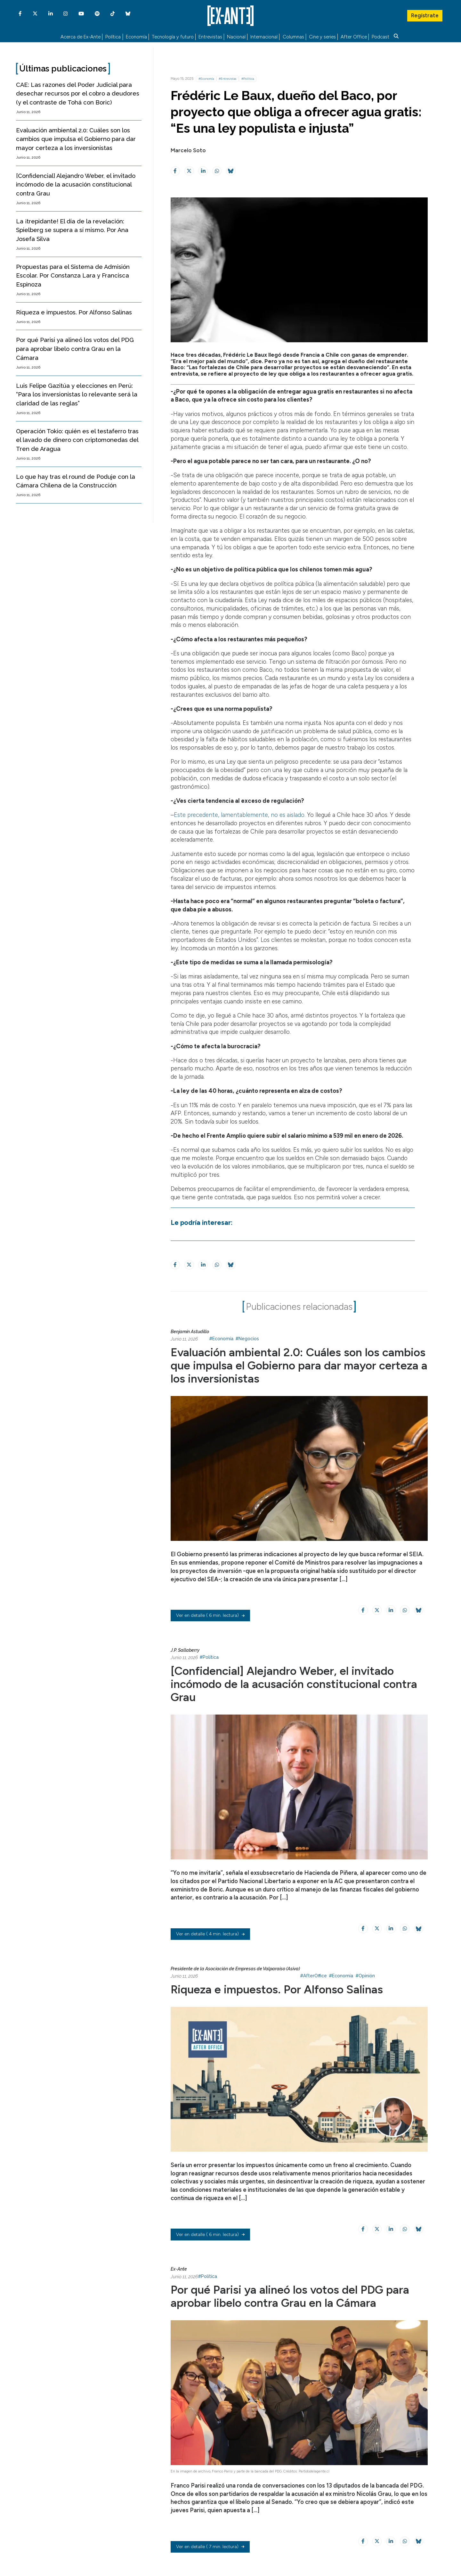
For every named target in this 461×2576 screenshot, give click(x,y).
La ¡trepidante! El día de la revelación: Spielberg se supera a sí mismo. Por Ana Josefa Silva (72, 230)
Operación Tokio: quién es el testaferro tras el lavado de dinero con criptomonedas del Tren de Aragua (77, 440)
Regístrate (424, 14)
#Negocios (247, 1338)
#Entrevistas (227, 79)
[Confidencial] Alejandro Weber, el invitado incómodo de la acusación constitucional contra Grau (75, 184)
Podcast (380, 37)
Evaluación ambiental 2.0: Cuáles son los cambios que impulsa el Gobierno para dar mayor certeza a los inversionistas (76, 139)
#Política (247, 79)
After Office (354, 37)
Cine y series (322, 37)
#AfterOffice (313, 1975)
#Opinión (365, 1975)
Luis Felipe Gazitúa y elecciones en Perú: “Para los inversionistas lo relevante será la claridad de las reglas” (76, 394)
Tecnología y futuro (173, 37)
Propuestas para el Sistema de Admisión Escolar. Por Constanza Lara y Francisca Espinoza (73, 275)
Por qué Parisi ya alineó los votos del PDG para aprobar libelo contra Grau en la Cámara (75, 349)
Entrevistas (210, 37)
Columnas (293, 37)
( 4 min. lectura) (210, 1934)
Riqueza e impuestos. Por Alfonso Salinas (74, 312)
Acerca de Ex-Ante (81, 37)
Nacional (236, 37)
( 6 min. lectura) (210, 1615)
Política (113, 37)
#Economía (206, 79)
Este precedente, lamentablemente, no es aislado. (239, 815)
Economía (136, 37)
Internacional (264, 37)
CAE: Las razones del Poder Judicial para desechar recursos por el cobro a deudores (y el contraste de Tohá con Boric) (77, 93)
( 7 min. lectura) (210, 2546)
